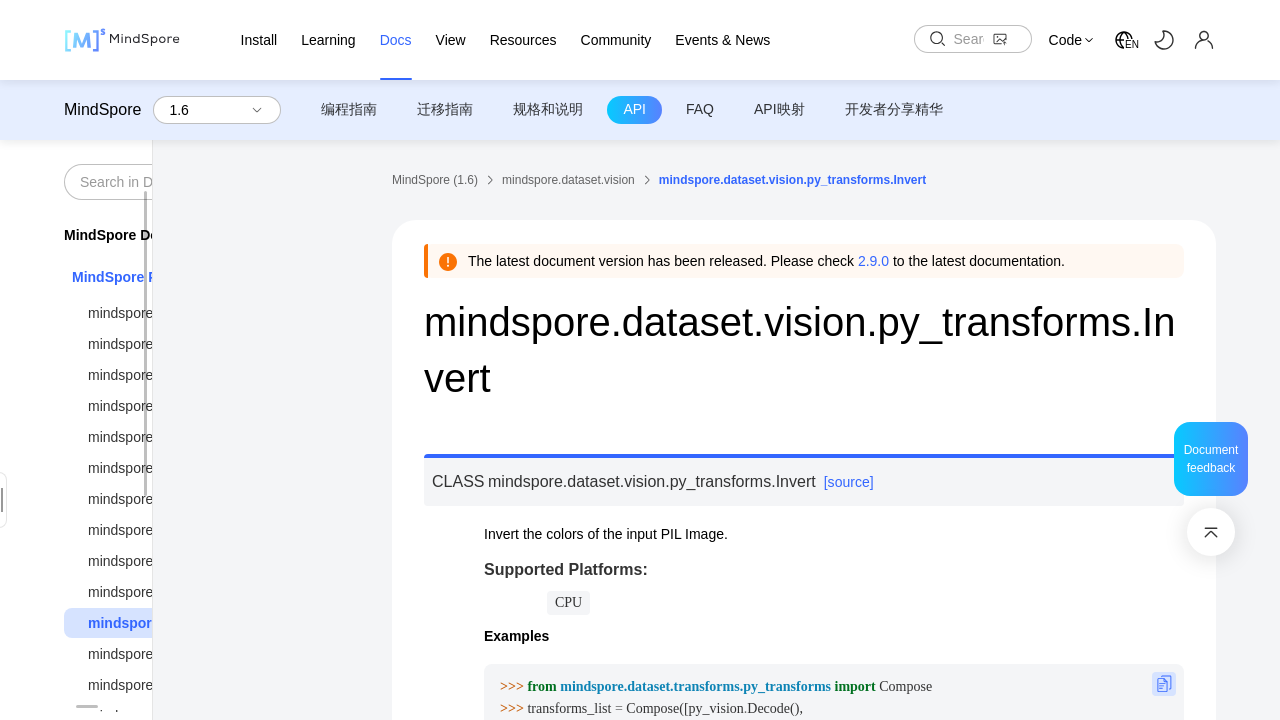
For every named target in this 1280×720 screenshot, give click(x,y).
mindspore (120, 313)
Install (259, 40)
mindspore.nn (130, 685)
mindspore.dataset (145, 468)
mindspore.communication (169, 375)
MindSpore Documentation (153, 235)
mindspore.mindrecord (157, 654)
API (634, 109)
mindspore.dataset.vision (172, 623)
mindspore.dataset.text (159, 561)
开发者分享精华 (894, 109)
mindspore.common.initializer (178, 344)
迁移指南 (445, 109)
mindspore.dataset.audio (164, 499)
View (451, 40)
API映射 (779, 109)
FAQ (700, 109)
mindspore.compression (162, 406)
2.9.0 (873, 261)
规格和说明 (548, 109)
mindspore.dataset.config (166, 530)
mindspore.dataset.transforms (180, 592)
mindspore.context (145, 437)
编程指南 (349, 109)
